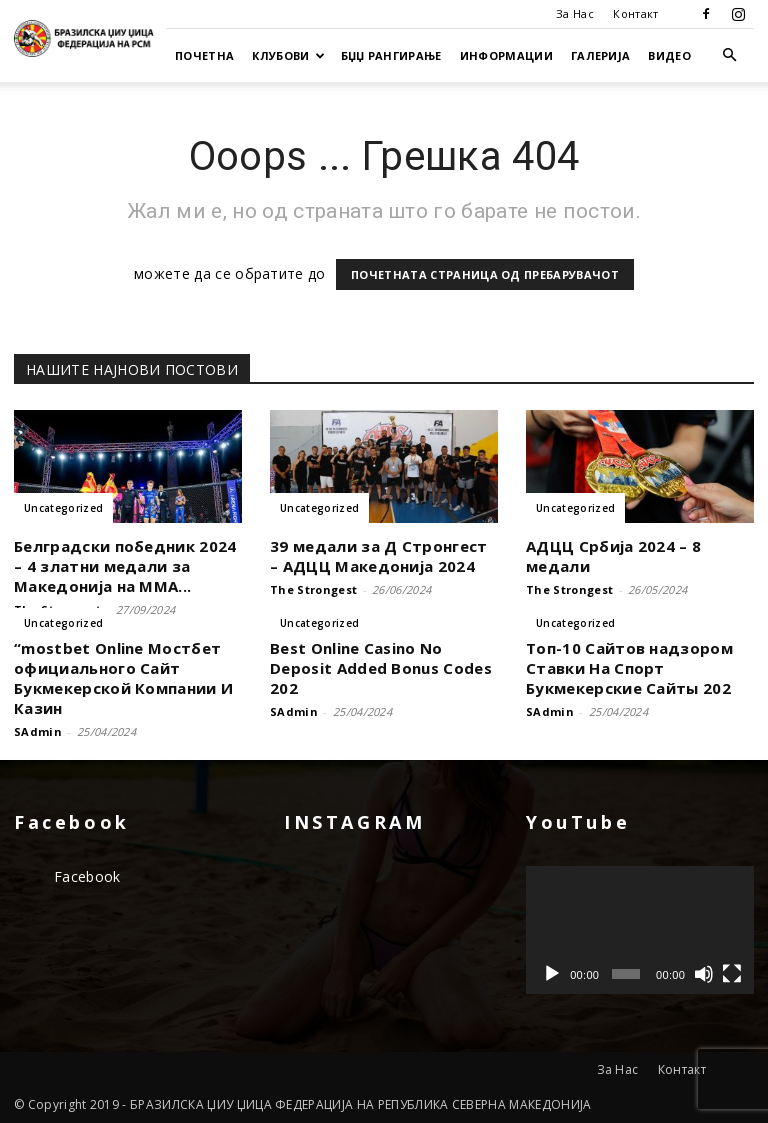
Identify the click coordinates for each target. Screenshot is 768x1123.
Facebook (87, 876)
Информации (506, 55)
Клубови (288, 55)
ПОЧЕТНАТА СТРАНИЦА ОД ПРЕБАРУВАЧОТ (485, 274)
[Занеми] (704, 974)
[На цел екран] (732, 974)
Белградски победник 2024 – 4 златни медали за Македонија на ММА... (125, 566)
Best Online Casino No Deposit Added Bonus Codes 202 (381, 668)
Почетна (204, 55)
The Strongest (313, 589)
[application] (640, 930)
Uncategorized (63, 508)
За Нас (575, 13)
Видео (669, 55)
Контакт (635, 13)
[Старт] (552, 974)
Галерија (601, 55)
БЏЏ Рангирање (391, 55)
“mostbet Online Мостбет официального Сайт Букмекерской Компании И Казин (123, 678)
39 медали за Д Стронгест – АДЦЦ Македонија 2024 (379, 556)
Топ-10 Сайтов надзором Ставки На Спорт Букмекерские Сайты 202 (629, 668)
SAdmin (38, 731)
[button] (730, 55)
